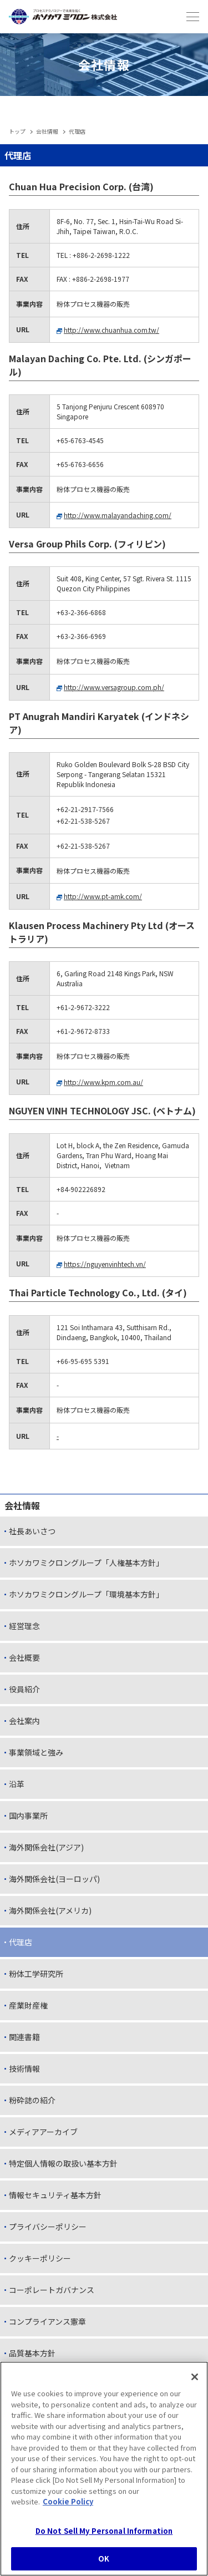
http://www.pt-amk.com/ (103, 896)
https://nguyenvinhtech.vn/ (105, 1264)
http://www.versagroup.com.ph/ (114, 687)
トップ (17, 131)
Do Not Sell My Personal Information (104, 2532)
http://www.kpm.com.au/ (103, 1082)
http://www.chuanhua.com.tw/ (111, 329)
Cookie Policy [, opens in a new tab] (68, 2503)
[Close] (194, 2378)
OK (103, 2560)
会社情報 (47, 131)
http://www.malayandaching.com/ (117, 515)
